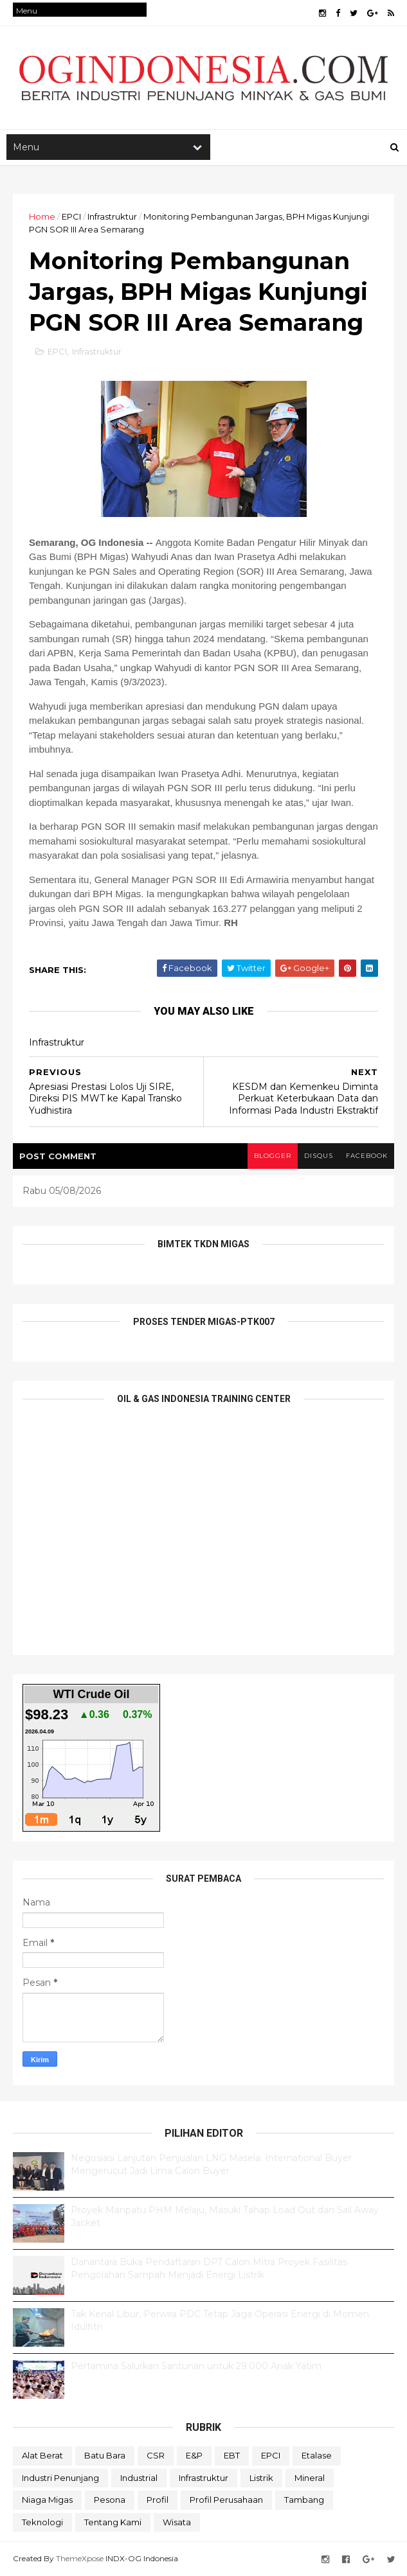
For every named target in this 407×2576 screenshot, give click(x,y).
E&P (194, 2455)
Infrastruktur (112, 216)
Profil (157, 2499)
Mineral (309, 2478)
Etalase (317, 2455)
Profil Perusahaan (226, 2499)
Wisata (177, 2522)
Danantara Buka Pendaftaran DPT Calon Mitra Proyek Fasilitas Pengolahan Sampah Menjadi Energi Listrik (209, 2268)
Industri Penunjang (60, 2478)
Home (42, 216)
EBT (232, 2455)
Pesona (109, 2499)
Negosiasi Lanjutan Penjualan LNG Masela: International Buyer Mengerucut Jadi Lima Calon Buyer (211, 2164)
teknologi (42, 2522)
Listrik (261, 2478)
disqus (318, 1156)
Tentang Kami (112, 2522)
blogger (272, 1156)
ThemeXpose (80, 2558)
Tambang (304, 2499)
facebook (367, 1156)
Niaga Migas (47, 2499)
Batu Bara (104, 2455)
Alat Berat (42, 2455)
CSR (156, 2455)
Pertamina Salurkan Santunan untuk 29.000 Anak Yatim (196, 2366)
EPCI (71, 216)
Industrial (139, 2478)
